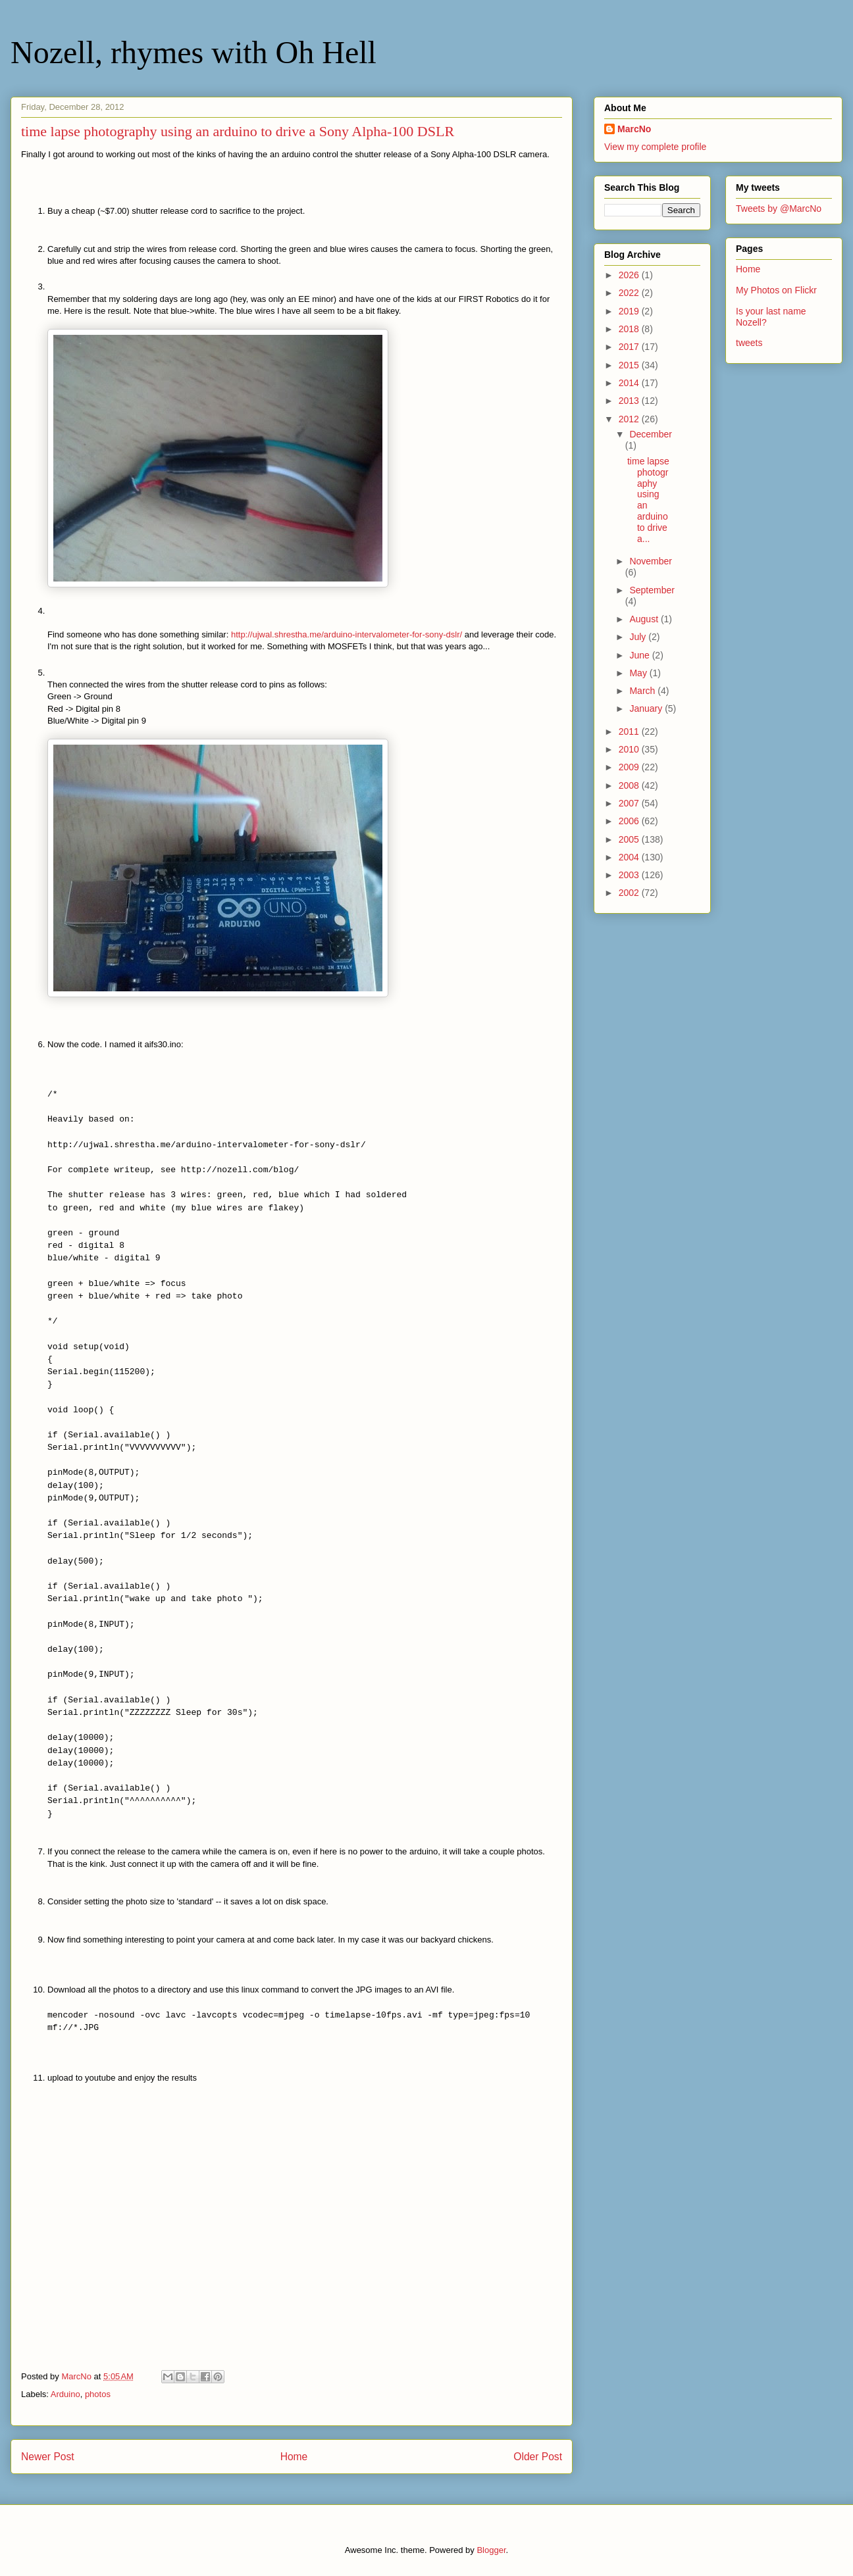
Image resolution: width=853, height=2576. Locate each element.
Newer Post (47, 2456)
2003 (630, 875)
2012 (630, 419)
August (644, 619)
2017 (630, 346)
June (640, 655)
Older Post (537, 2456)
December (650, 434)
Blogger (491, 2550)
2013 (630, 400)
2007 (630, 803)
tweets (749, 342)
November (650, 561)
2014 (630, 383)
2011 (630, 731)
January (647, 708)
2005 (630, 839)
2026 (630, 275)
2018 (630, 329)
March (643, 690)
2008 (630, 785)
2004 (630, 857)
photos (98, 2394)
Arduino (65, 2394)
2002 (630, 892)
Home (294, 2456)
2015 (630, 365)
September (651, 590)
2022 (630, 292)
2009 (630, 767)
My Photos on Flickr (776, 290)
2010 (630, 749)
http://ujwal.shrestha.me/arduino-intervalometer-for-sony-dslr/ (346, 634)
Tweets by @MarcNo (778, 208)
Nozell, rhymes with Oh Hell (193, 52)
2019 (630, 311)
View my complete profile (655, 146)
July (638, 637)
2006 (630, 821)
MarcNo (634, 129)
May (639, 673)
